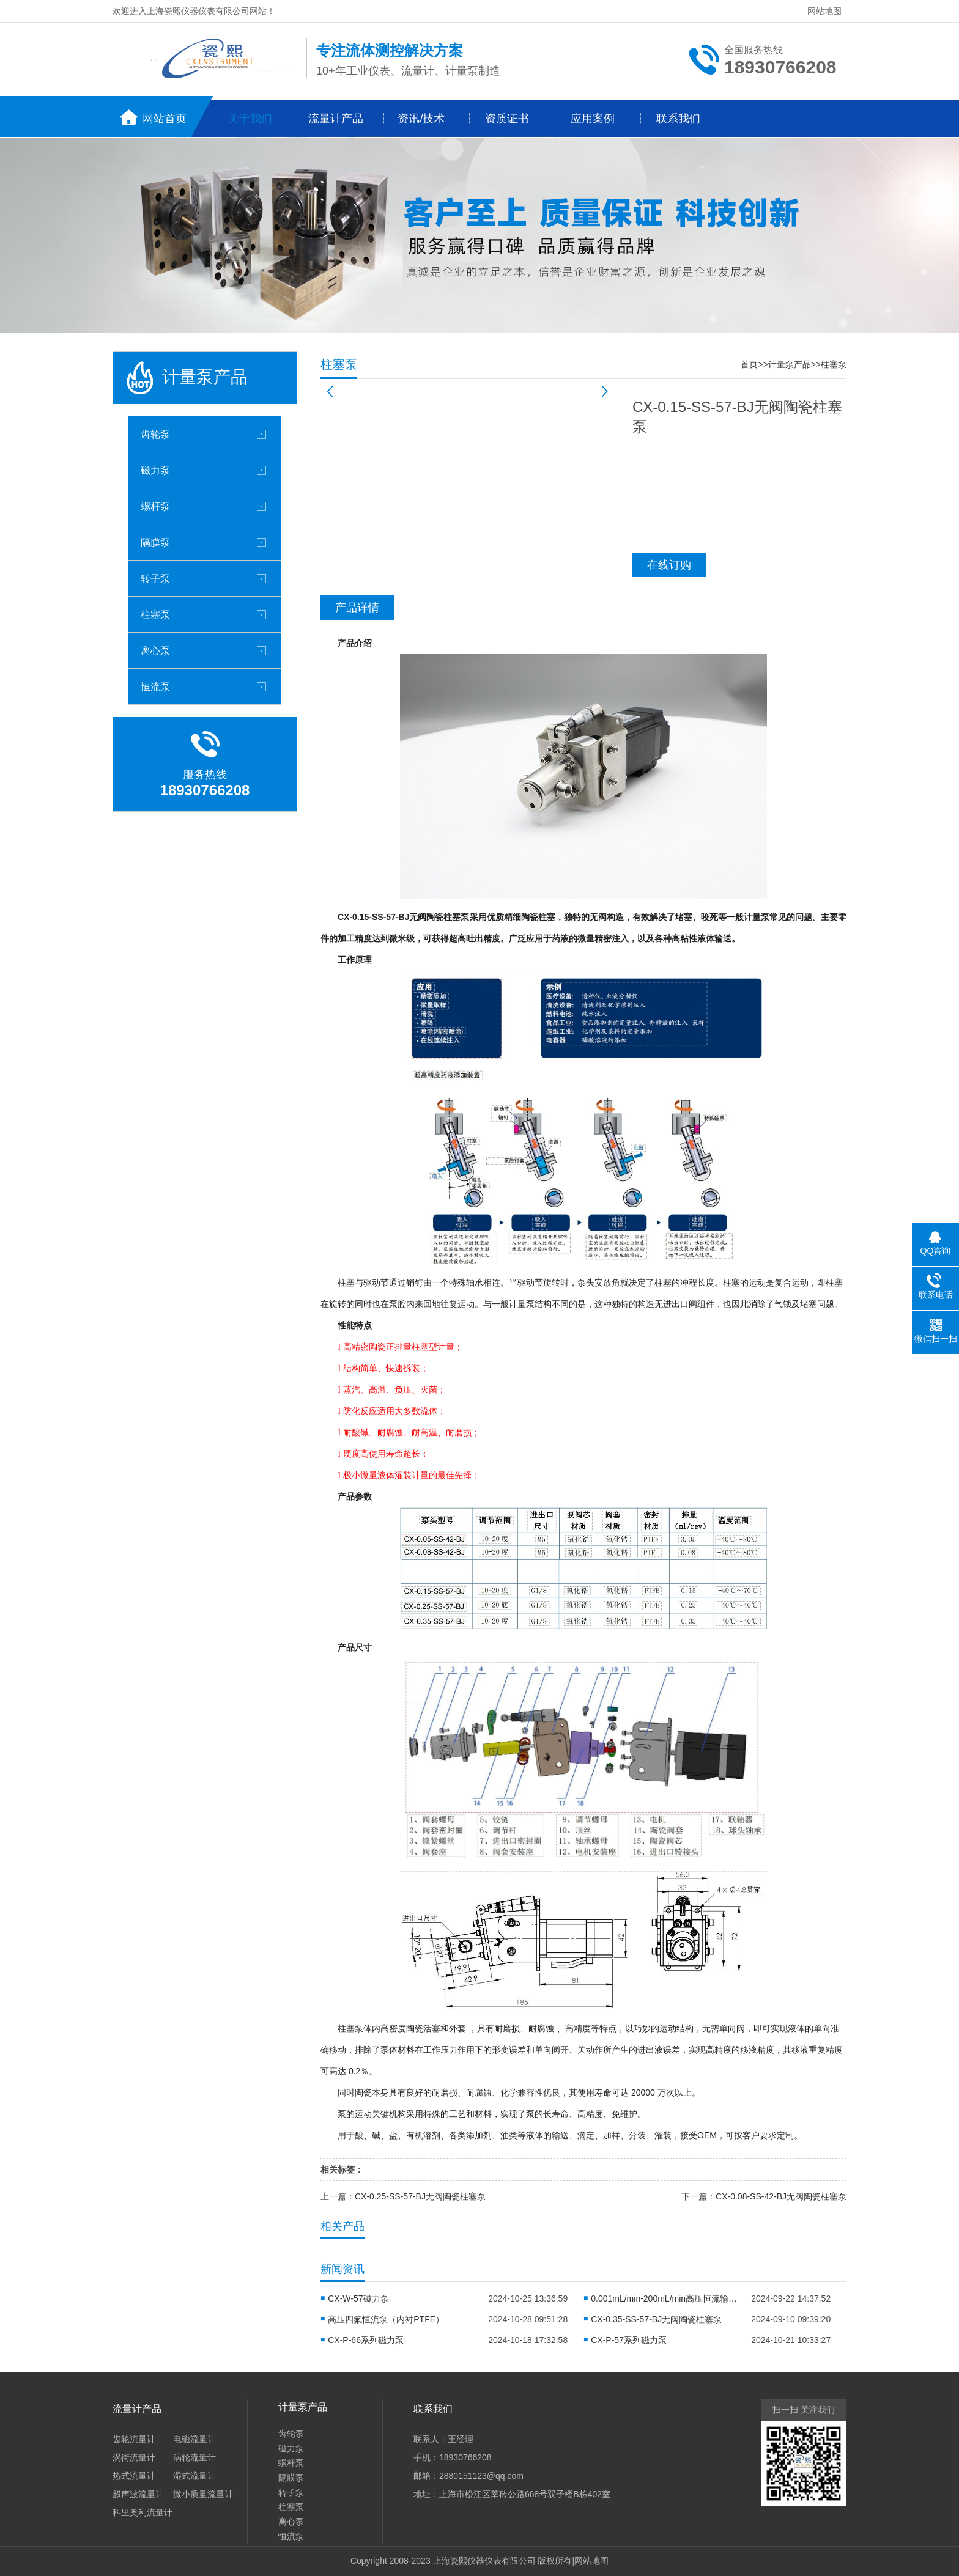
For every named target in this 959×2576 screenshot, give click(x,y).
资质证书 (507, 118)
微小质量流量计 (203, 2494)
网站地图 (824, 11)
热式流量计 (134, 2476)
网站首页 (165, 118)
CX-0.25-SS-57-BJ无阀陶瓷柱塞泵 (420, 2196)
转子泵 (155, 578)
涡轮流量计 (194, 2457)
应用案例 (593, 118)
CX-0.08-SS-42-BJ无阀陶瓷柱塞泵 (781, 2196)
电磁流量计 (194, 2439)
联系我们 (678, 118)
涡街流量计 (134, 2457)
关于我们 (250, 118)
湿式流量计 (194, 2476)
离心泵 (155, 650)
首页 (749, 364)
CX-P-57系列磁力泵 (629, 2340)
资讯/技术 (421, 118)
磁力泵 (155, 470)
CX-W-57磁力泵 (358, 2298)
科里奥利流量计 (142, 2512)
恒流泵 (155, 686)
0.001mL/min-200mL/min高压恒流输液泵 (664, 2298)
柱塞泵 (155, 614)
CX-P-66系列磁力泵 (366, 2340)
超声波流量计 (138, 2494)
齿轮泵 (155, 434)
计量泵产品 (789, 364)
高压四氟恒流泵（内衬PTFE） (386, 2319)
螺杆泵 (155, 506)
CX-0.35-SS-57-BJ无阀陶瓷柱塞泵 (656, 2319)
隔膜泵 (155, 542)
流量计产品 (335, 118)
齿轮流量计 (134, 2439)
